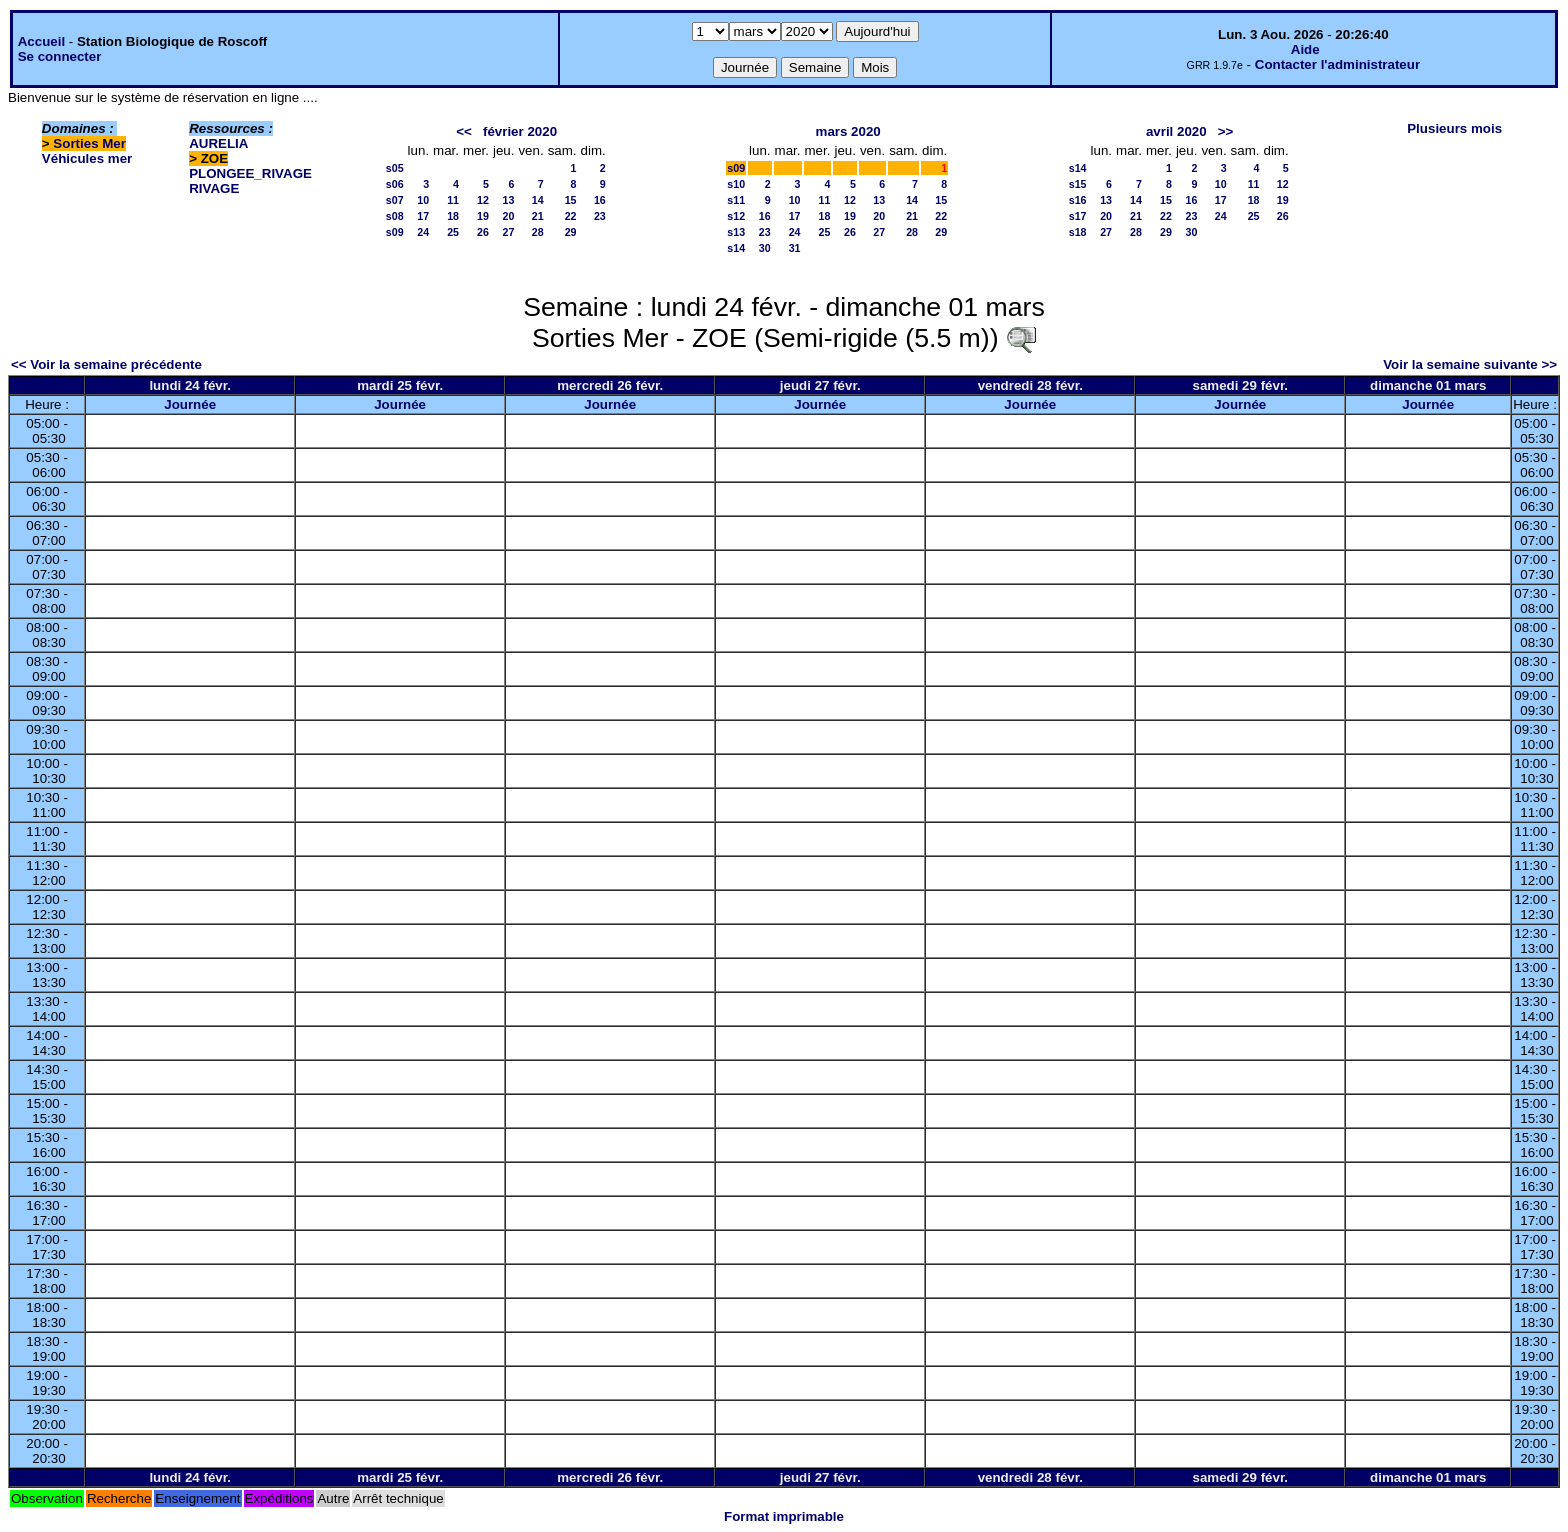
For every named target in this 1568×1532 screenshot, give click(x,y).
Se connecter (60, 56)
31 (795, 248)
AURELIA (218, 143)
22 (571, 216)
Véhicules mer (87, 158)
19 (483, 216)
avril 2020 (1176, 131)
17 (423, 216)
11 (453, 200)
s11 (736, 200)
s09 (395, 232)
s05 (395, 168)
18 (453, 216)
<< (464, 131)
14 (538, 200)
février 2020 (520, 131)
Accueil (41, 41)
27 (509, 232)
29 (571, 232)
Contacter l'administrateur (1337, 64)
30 (765, 248)
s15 (1078, 184)
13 (509, 200)
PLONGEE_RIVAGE (250, 173)
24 (423, 232)
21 (538, 216)
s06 (395, 184)
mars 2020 (848, 131)
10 (423, 200)
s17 (1078, 216)
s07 (395, 200)
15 (571, 200)
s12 (736, 216)
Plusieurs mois (1454, 128)
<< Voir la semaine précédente (106, 364)
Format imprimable (784, 1516)
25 (453, 232)
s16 (1078, 200)
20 (509, 216)
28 (538, 232)
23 (600, 216)
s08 (395, 216)
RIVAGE (214, 188)
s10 (736, 184)
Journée (190, 404)
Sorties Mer (89, 143)
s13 (736, 232)
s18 (1078, 232)
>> (1226, 131)
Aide (1305, 49)
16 (600, 200)
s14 (736, 248)
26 (483, 232)
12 (483, 200)
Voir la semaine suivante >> (1470, 364)
